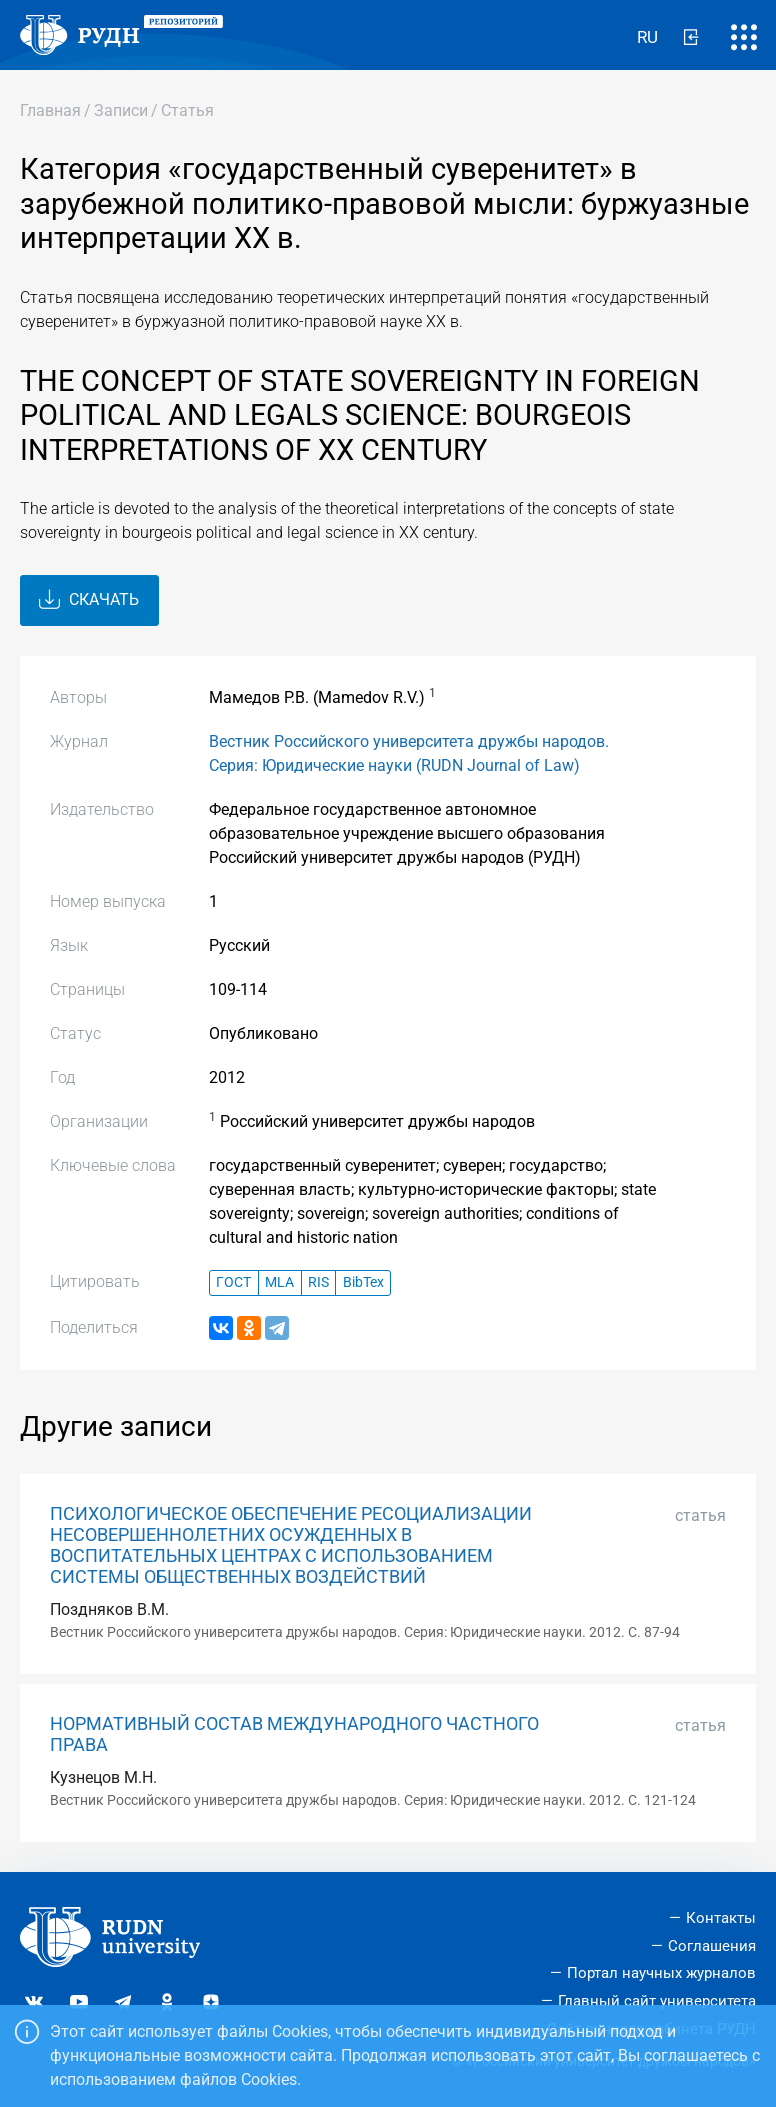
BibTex (363, 1282)
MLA (279, 1282)
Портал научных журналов (661, 1973)
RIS (318, 1282)
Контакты (721, 1918)
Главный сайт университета (657, 2001)
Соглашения (712, 1946)
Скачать (89, 600)
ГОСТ (233, 1282)
